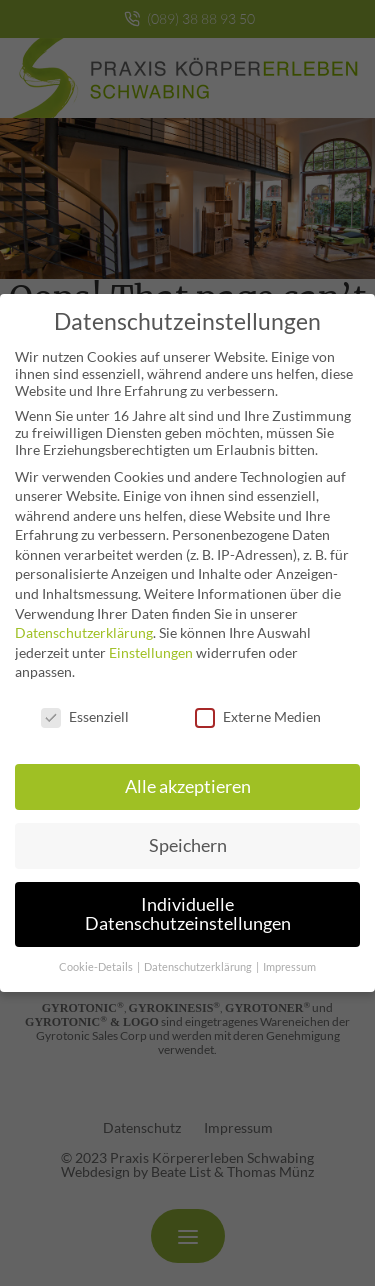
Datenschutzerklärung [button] (199, 953)
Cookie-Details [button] (97, 953)
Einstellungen (151, 638)
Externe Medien (258, 702)
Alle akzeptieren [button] (188, 772)
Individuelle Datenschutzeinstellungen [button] (188, 900)
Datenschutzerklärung (84, 618)
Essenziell (85, 702)
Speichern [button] (188, 831)
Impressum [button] (289, 953)
